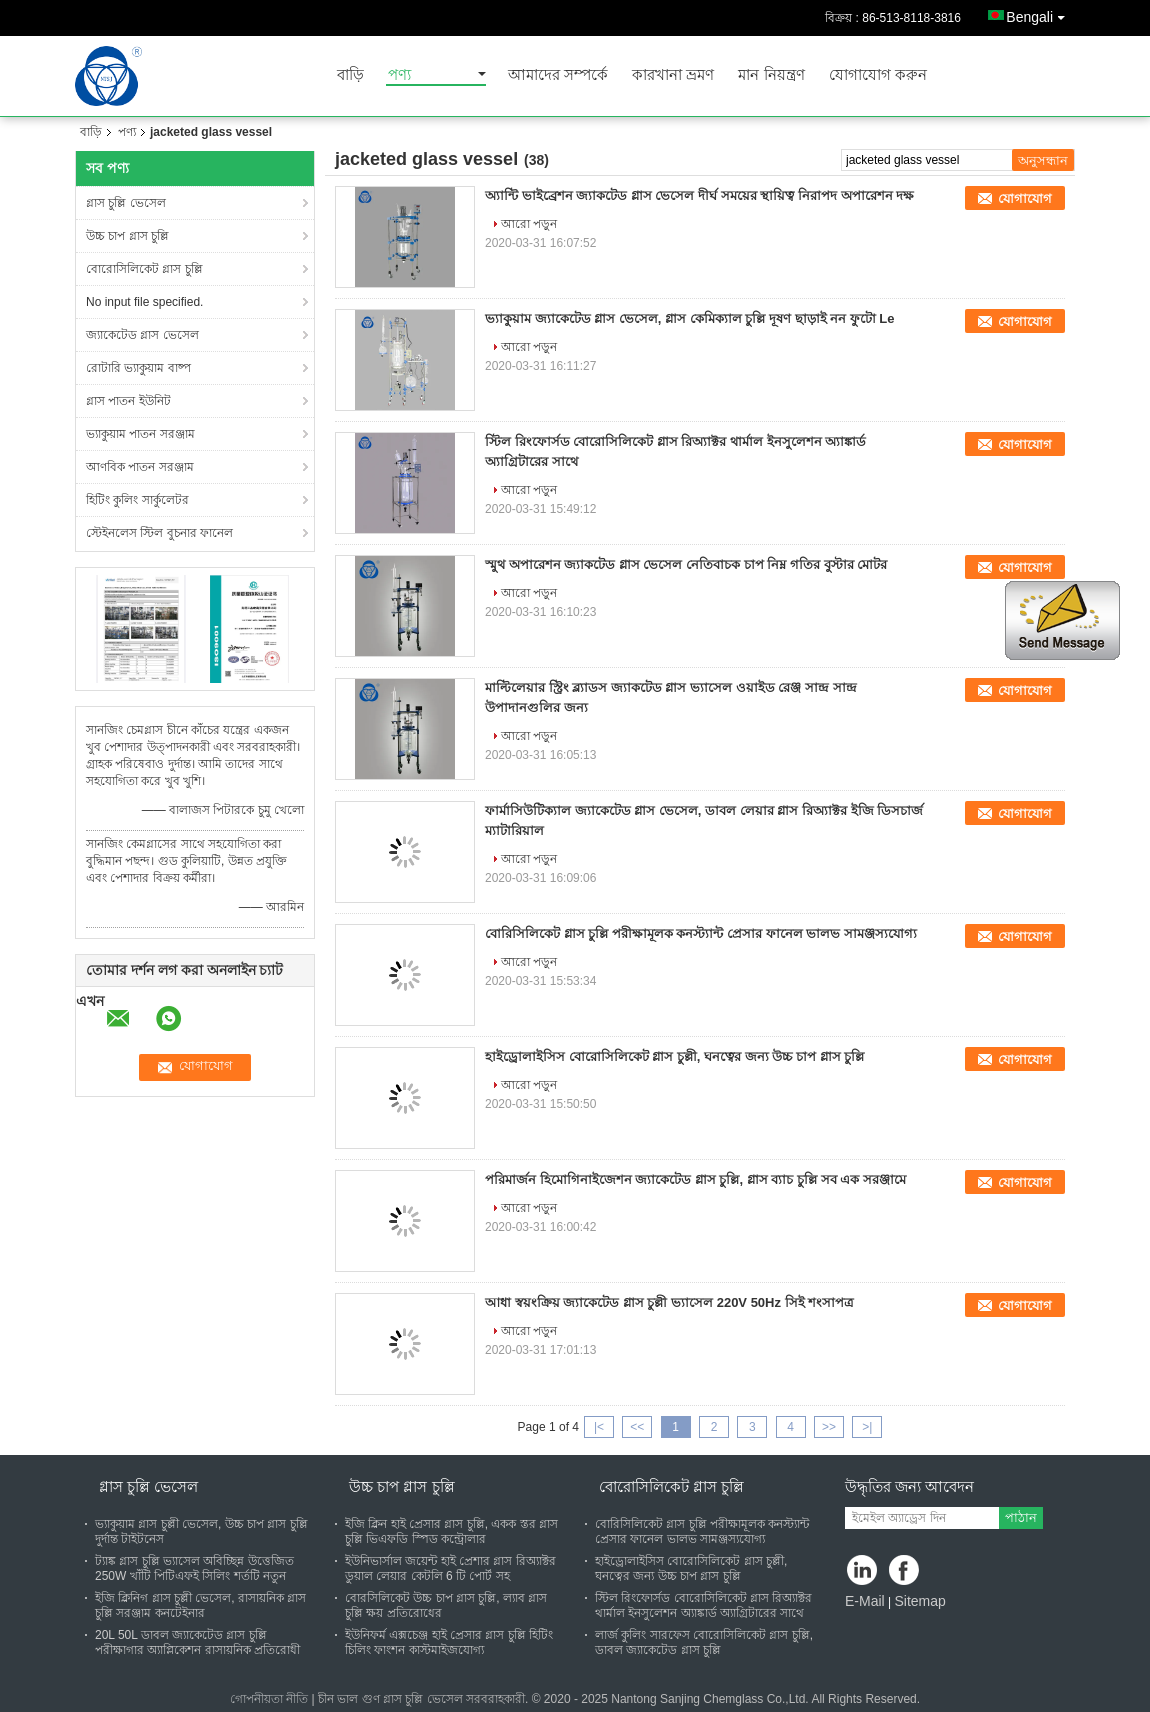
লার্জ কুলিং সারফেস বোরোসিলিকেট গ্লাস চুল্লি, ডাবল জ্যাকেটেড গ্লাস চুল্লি (704, 1642)
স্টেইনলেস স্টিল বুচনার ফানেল (159, 533)
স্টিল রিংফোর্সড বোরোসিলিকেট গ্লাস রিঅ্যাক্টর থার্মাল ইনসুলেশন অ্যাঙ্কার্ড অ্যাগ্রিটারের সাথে (703, 1605)
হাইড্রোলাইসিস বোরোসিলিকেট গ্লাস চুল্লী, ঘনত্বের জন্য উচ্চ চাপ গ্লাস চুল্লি (674, 1056)
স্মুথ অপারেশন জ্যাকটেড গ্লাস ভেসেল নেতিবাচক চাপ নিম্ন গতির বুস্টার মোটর (686, 564)
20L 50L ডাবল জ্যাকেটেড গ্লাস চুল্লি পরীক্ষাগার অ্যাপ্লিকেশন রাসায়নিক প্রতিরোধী (197, 1642)
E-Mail (865, 1601)
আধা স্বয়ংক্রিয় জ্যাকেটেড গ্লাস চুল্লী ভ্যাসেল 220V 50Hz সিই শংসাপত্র (669, 1302)
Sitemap (919, 1601)
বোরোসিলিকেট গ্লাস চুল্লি (144, 269)
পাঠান (1021, 1517)
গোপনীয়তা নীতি (269, 1699)
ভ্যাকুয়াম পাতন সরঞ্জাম (140, 434)
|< (599, 1427)
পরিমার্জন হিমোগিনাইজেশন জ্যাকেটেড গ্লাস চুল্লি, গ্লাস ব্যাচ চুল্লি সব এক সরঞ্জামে (695, 1179)
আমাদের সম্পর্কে (558, 75)
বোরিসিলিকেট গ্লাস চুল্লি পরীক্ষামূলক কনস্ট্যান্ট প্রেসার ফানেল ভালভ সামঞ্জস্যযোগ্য (701, 933)
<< (637, 1427)
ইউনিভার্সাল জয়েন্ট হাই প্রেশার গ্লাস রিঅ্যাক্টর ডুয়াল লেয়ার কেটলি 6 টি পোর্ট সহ (450, 1568)
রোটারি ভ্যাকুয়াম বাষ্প (138, 368)
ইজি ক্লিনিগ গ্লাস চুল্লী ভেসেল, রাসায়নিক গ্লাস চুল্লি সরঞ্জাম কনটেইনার (200, 1605)
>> (829, 1427)
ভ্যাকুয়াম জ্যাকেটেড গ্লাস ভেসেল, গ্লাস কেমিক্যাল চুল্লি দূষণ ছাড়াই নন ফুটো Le (690, 318)
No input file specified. (144, 302)
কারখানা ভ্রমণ (673, 75)
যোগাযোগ (1025, 198)
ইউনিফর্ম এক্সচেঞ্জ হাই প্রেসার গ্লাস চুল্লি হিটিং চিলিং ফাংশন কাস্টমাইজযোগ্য (449, 1642)
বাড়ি (350, 75)
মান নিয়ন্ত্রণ (771, 75)
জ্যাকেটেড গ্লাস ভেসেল (142, 335)
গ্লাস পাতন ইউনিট (128, 401)
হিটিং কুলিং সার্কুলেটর (137, 500)
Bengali (1040, 13)
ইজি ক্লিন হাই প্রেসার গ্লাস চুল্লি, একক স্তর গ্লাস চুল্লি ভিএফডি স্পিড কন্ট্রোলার (451, 1531)
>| (867, 1427)
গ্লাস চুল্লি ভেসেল (126, 203)
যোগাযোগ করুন (878, 75)
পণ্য (399, 75)
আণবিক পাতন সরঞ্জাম (140, 467)
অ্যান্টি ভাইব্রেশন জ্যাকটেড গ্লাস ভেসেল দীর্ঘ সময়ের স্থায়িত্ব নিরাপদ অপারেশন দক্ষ (699, 195)
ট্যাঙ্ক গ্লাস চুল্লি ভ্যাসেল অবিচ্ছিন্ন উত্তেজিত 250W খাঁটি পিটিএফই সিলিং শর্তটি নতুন (194, 1568)
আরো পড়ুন (529, 224)
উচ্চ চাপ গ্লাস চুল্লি (127, 236)
